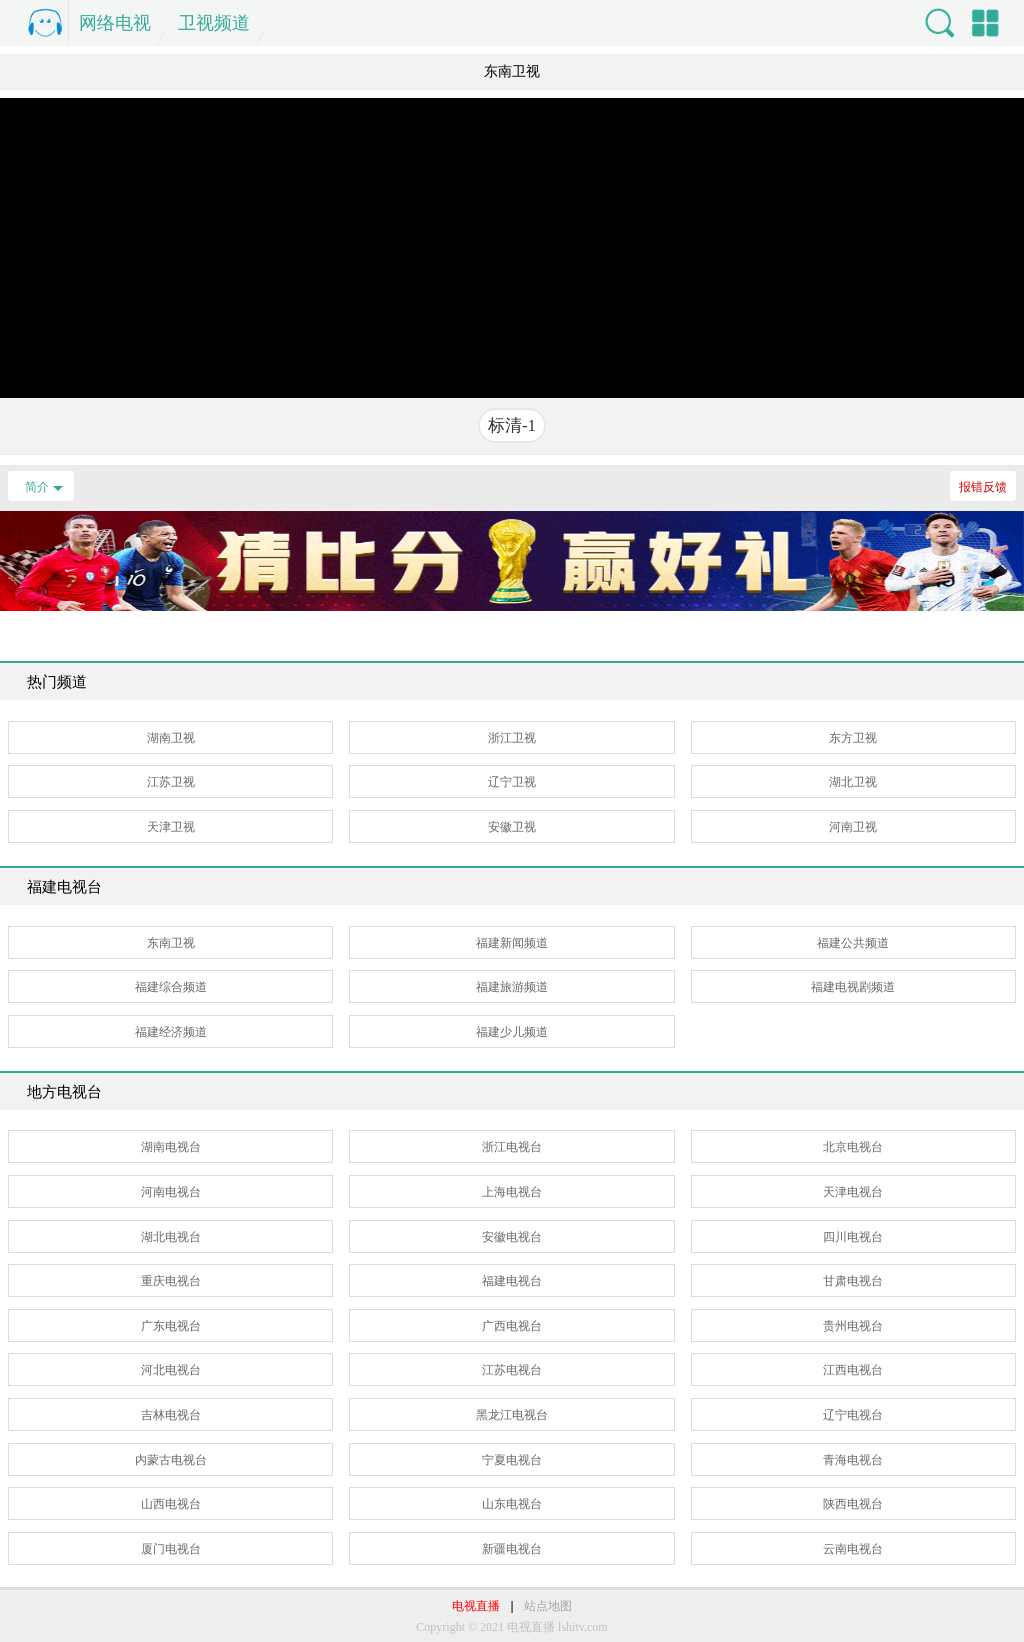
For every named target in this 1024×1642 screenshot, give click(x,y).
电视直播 (476, 1606)
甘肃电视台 (853, 1281)
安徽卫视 (512, 827)
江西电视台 (853, 1370)
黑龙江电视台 (512, 1415)
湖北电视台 (171, 1237)
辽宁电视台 (853, 1415)
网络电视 (115, 23)
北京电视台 (853, 1147)
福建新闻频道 (512, 943)
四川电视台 (853, 1237)
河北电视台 (171, 1370)
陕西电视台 (853, 1504)
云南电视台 (853, 1549)
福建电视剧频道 (853, 987)
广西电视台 (512, 1326)
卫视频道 (214, 23)
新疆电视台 (512, 1549)
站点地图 (548, 1606)
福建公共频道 (853, 943)
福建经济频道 (171, 1032)
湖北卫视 (853, 782)
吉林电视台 (171, 1415)
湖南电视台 (171, 1147)
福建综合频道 (171, 987)
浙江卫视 (512, 738)
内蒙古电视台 (171, 1460)
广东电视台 (171, 1326)
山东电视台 (512, 1504)
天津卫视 (171, 827)
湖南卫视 (171, 738)
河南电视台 (171, 1192)
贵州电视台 (853, 1326)
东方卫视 (853, 738)
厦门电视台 (171, 1549)
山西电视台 (171, 1504)
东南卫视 (171, 943)
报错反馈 (983, 487)
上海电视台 (512, 1192)
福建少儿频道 (512, 1032)
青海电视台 (853, 1460)
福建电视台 (512, 1281)
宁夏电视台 (512, 1460)
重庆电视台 (171, 1281)
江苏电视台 (512, 1370)
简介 (37, 487)
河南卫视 (853, 827)
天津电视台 (853, 1192)
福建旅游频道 (512, 987)
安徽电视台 (512, 1237)
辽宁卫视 (512, 782)
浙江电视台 (512, 1147)
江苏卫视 (171, 782)
